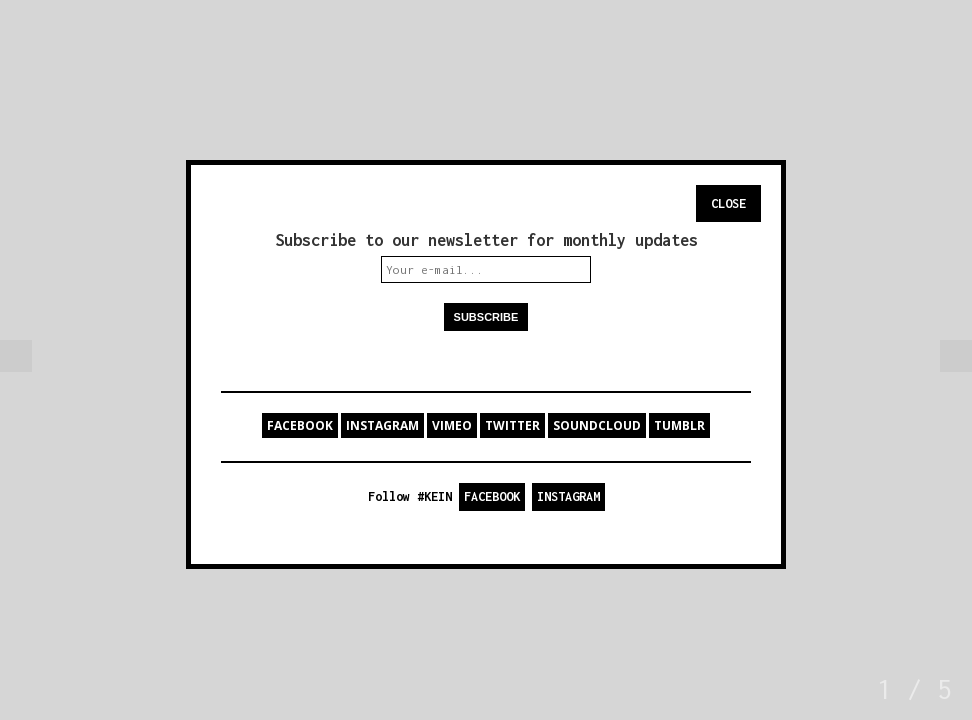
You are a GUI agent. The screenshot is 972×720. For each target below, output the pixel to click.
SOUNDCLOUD (597, 425)
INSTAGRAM (382, 425)
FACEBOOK (300, 425)
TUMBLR (679, 425)
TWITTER (512, 425)
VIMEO (452, 425)
